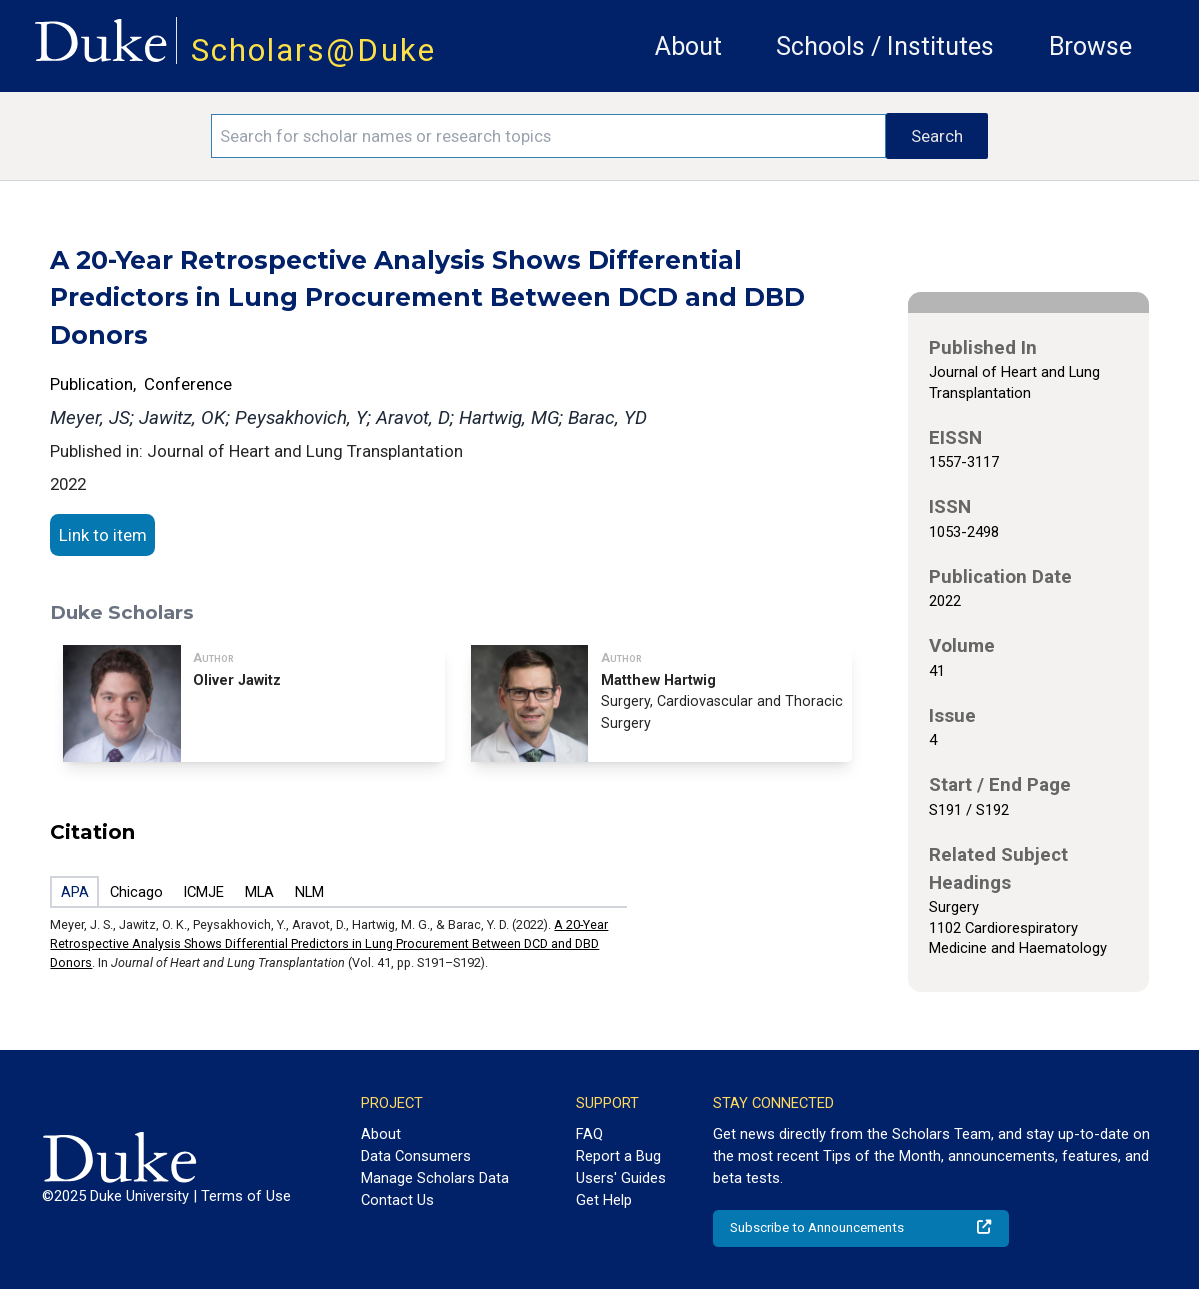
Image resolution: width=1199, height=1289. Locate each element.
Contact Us (397, 1200)
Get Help (604, 1200)
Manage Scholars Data (435, 1178)
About (688, 46)
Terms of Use (246, 1196)
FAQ (589, 1134)
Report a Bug (618, 1156)
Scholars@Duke (313, 50)
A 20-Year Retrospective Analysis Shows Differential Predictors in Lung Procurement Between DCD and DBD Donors (329, 943)
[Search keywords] (548, 136)
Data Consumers (416, 1156)
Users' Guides (621, 1178)
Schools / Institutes (885, 46)
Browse (1090, 46)
